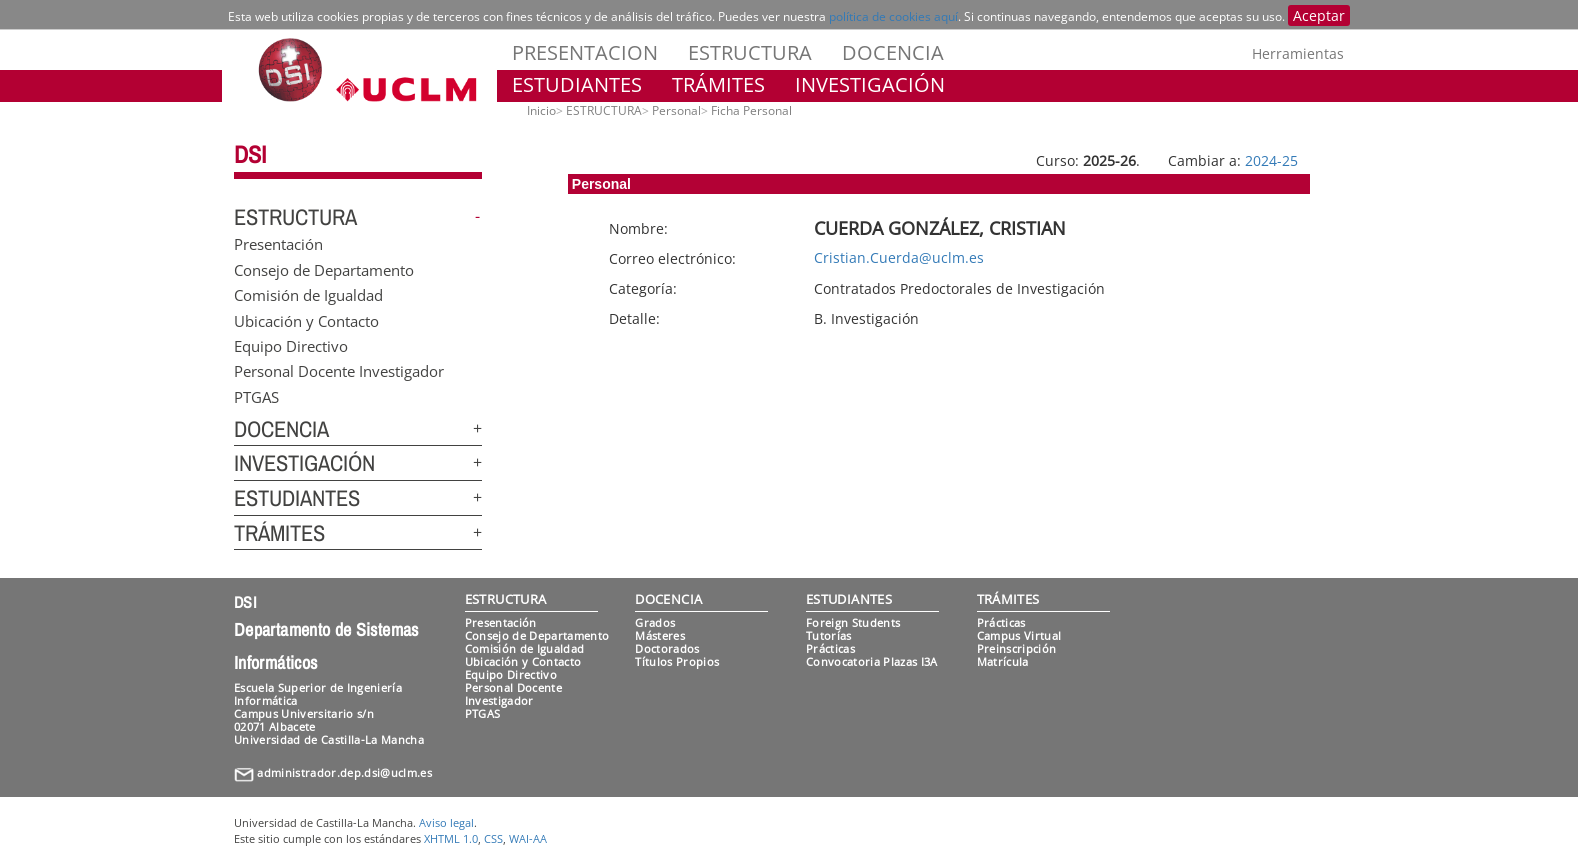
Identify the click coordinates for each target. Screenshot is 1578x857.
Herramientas (1298, 53)
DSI (250, 154)
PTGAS (256, 396)
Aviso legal (446, 822)
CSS (493, 838)
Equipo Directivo (291, 345)
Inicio (541, 110)
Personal (676, 110)
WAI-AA (528, 838)
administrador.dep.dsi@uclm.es (344, 772)
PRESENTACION (585, 52)
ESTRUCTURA (750, 52)
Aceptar (1319, 15)
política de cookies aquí (893, 16)
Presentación (278, 244)
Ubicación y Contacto (306, 320)
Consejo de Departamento (324, 269)
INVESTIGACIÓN (870, 84)
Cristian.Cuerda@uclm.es (899, 257)
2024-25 (1271, 160)
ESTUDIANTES (577, 84)
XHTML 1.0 (451, 838)
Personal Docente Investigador (339, 371)
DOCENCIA (893, 52)
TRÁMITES (718, 84)
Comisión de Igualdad (308, 295)
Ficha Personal (751, 110)
